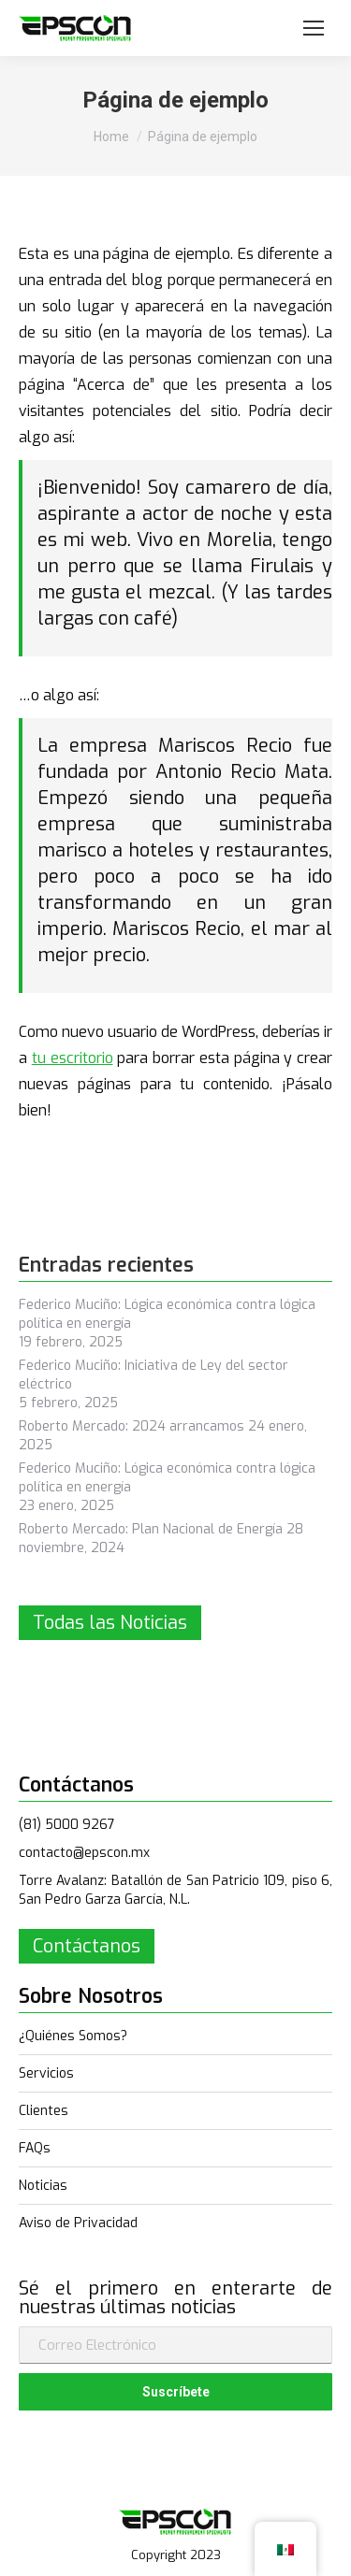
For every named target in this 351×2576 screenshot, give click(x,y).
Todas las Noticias (110, 1622)
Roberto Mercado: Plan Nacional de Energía (151, 1529)
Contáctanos (86, 1946)
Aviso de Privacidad (78, 2223)
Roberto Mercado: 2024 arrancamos (131, 1426)
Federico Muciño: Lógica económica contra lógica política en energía (167, 1314)
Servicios (46, 2073)
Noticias (43, 2186)
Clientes (43, 2111)
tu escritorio (72, 1058)
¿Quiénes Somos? (73, 2036)
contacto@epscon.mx (84, 1853)
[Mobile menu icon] (313, 28)
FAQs (35, 2148)
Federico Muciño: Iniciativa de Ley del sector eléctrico (153, 1375)
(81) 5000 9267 (67, 1825)
